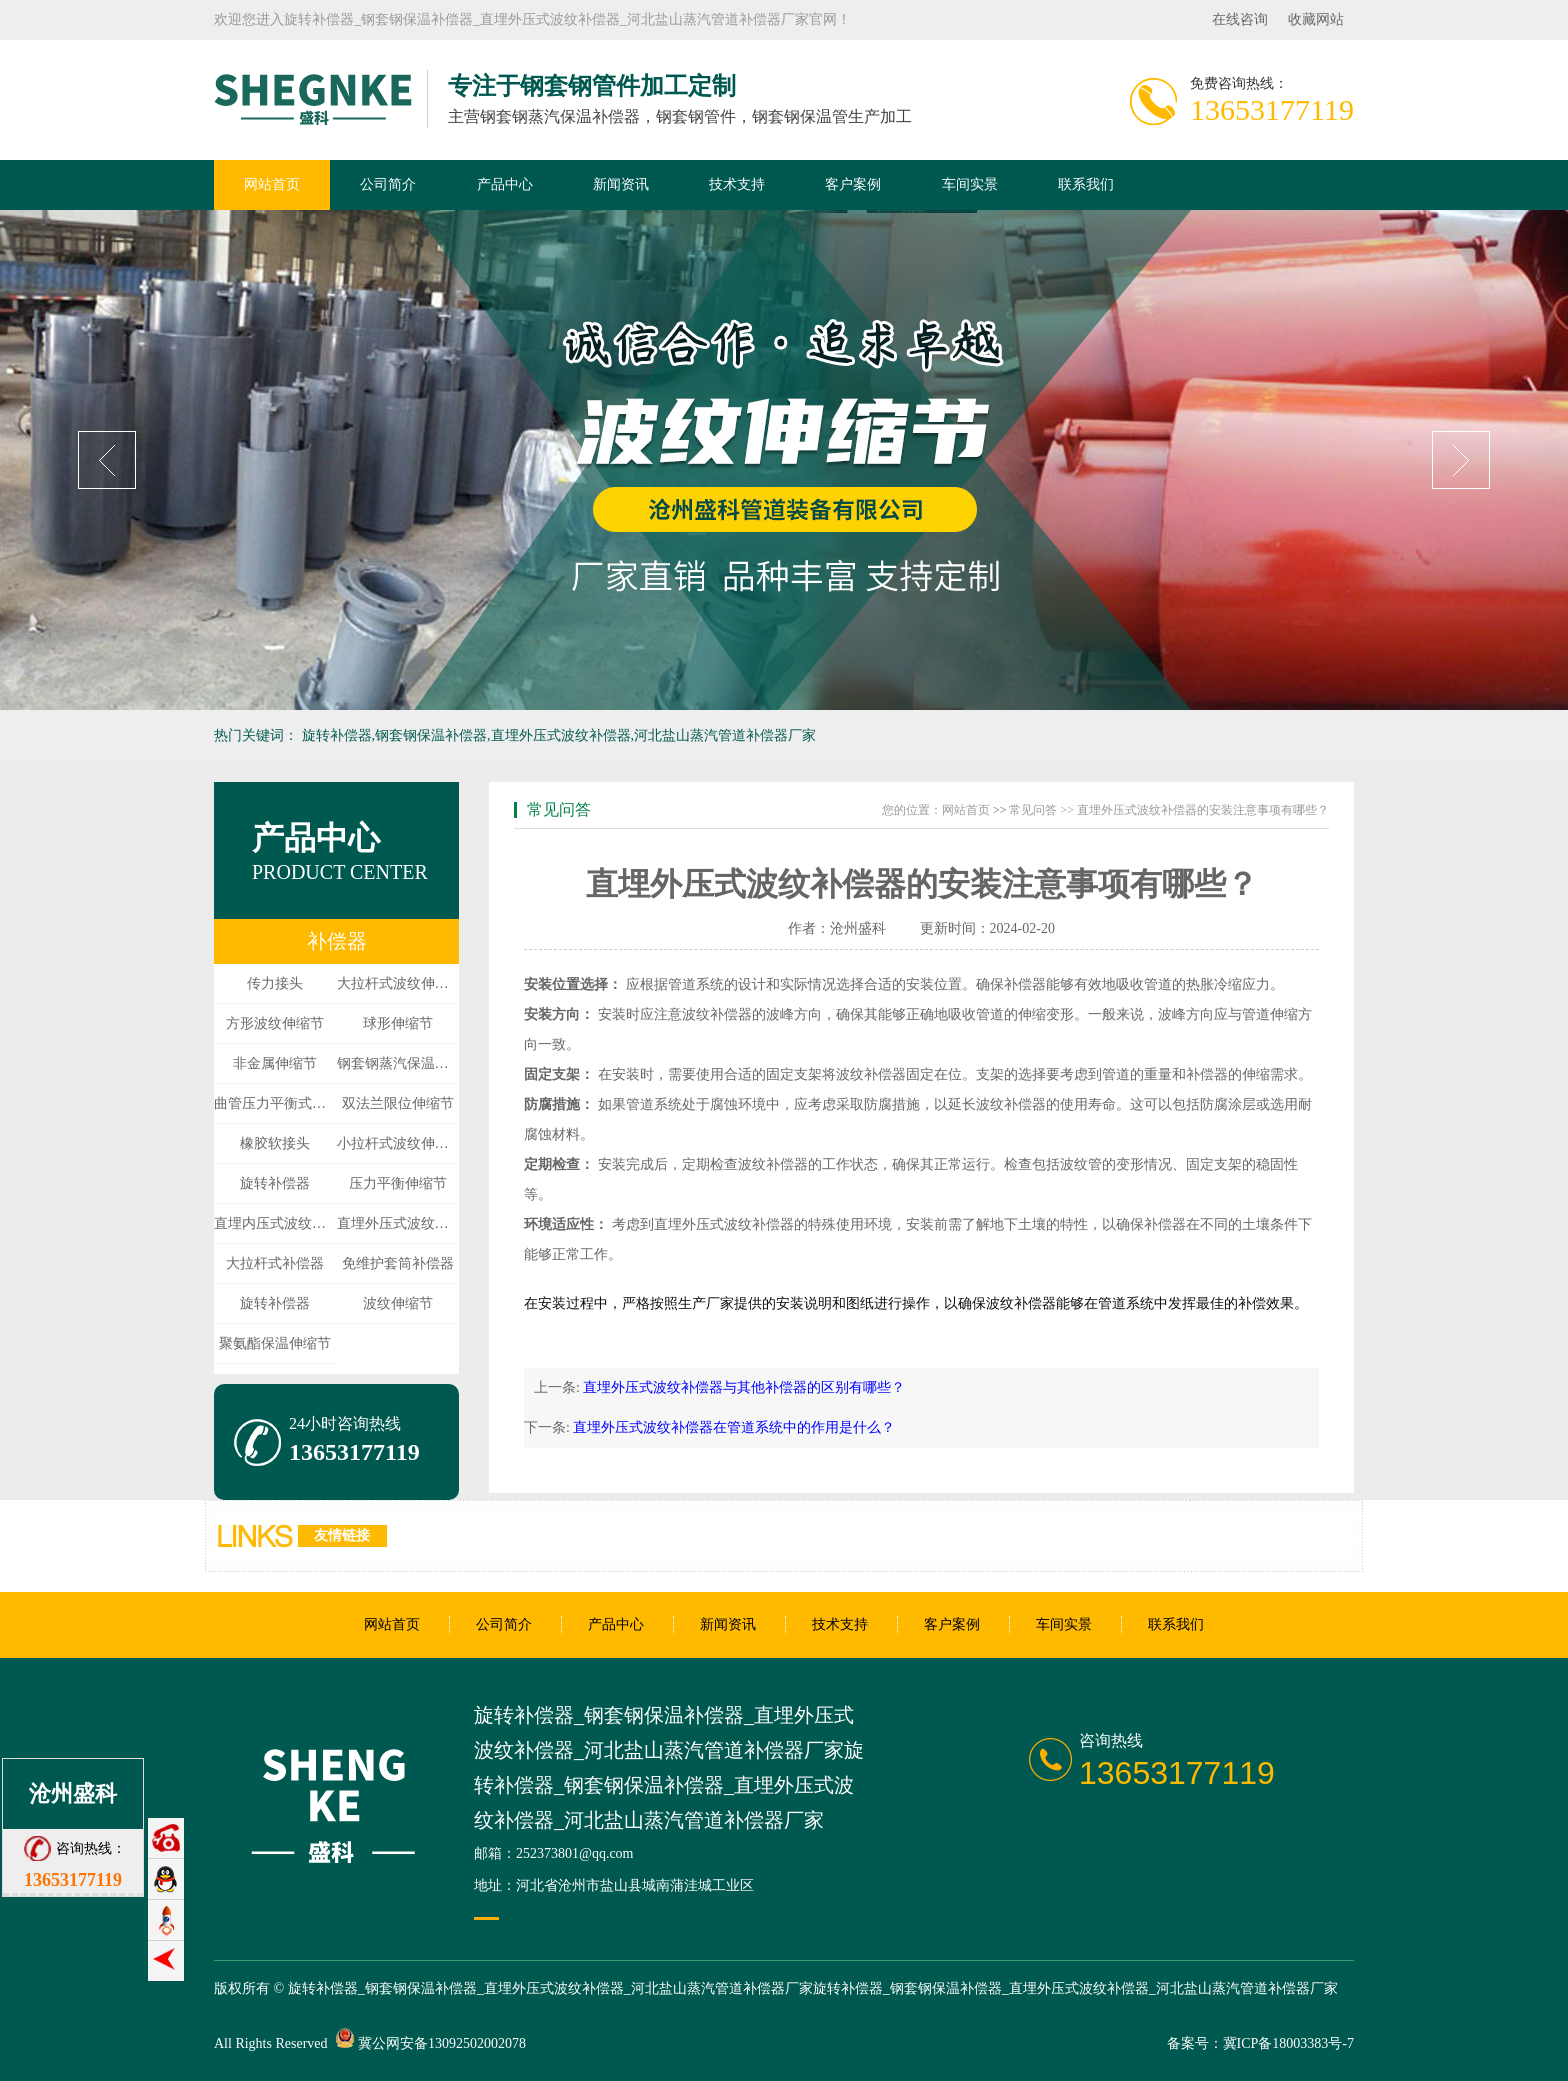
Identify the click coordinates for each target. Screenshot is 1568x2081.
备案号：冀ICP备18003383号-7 (1260, 2043)
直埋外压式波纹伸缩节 (398, 1223)
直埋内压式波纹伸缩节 (275, 1223)
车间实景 (970, 184)
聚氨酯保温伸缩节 (275, 1343)
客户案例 (853, 184)
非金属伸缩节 (275, 1063)
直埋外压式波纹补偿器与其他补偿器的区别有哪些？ (744, 1387)
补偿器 (337, 941)
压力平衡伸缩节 (398, 1183)
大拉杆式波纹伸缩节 (398, 983)
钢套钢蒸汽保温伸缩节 (398, 1063)
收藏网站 (1316, 19)
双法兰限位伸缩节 (398, 1103)
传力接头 (275, 983)
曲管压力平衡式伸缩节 (275, 1103)
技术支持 (737, 184)
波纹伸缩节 (398, 1303)
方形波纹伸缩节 (275, 1023)
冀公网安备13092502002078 (442, 2043)
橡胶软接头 (275, 1143)
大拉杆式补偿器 (275, 1263)
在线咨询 (1240, 19)
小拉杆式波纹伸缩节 (398, 1143)
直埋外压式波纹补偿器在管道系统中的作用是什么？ (734, 1427)
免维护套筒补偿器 (398, 1263)
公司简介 (388, 184)
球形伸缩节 (398, 1023)
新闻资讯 (621, 184)
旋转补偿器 (275, 1183)
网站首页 (272, 184)
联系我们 (1086, 184)
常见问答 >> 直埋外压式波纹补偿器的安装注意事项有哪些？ (1169, 810)
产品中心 (505, 184)
